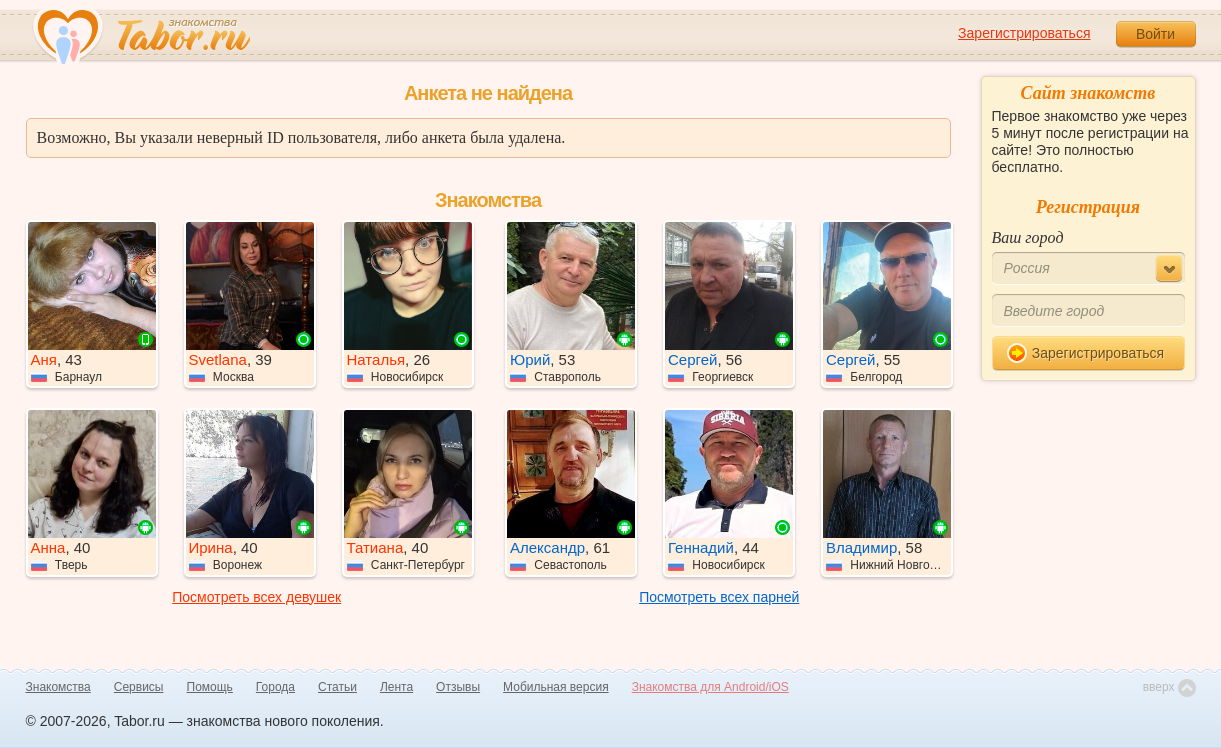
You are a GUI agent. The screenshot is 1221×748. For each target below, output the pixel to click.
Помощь (210, 687)
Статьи (337, 687)
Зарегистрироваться (1024, 33)
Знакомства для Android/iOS (710, 687)
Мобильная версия (556, 687)
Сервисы (139, 687)
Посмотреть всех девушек (256, 597)
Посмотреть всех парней (719, 597)
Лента (396, 687)
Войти (1155, 34)
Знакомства (58, 687)
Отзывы (458, 687)
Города (275, 687)
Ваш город (1028, 237)
